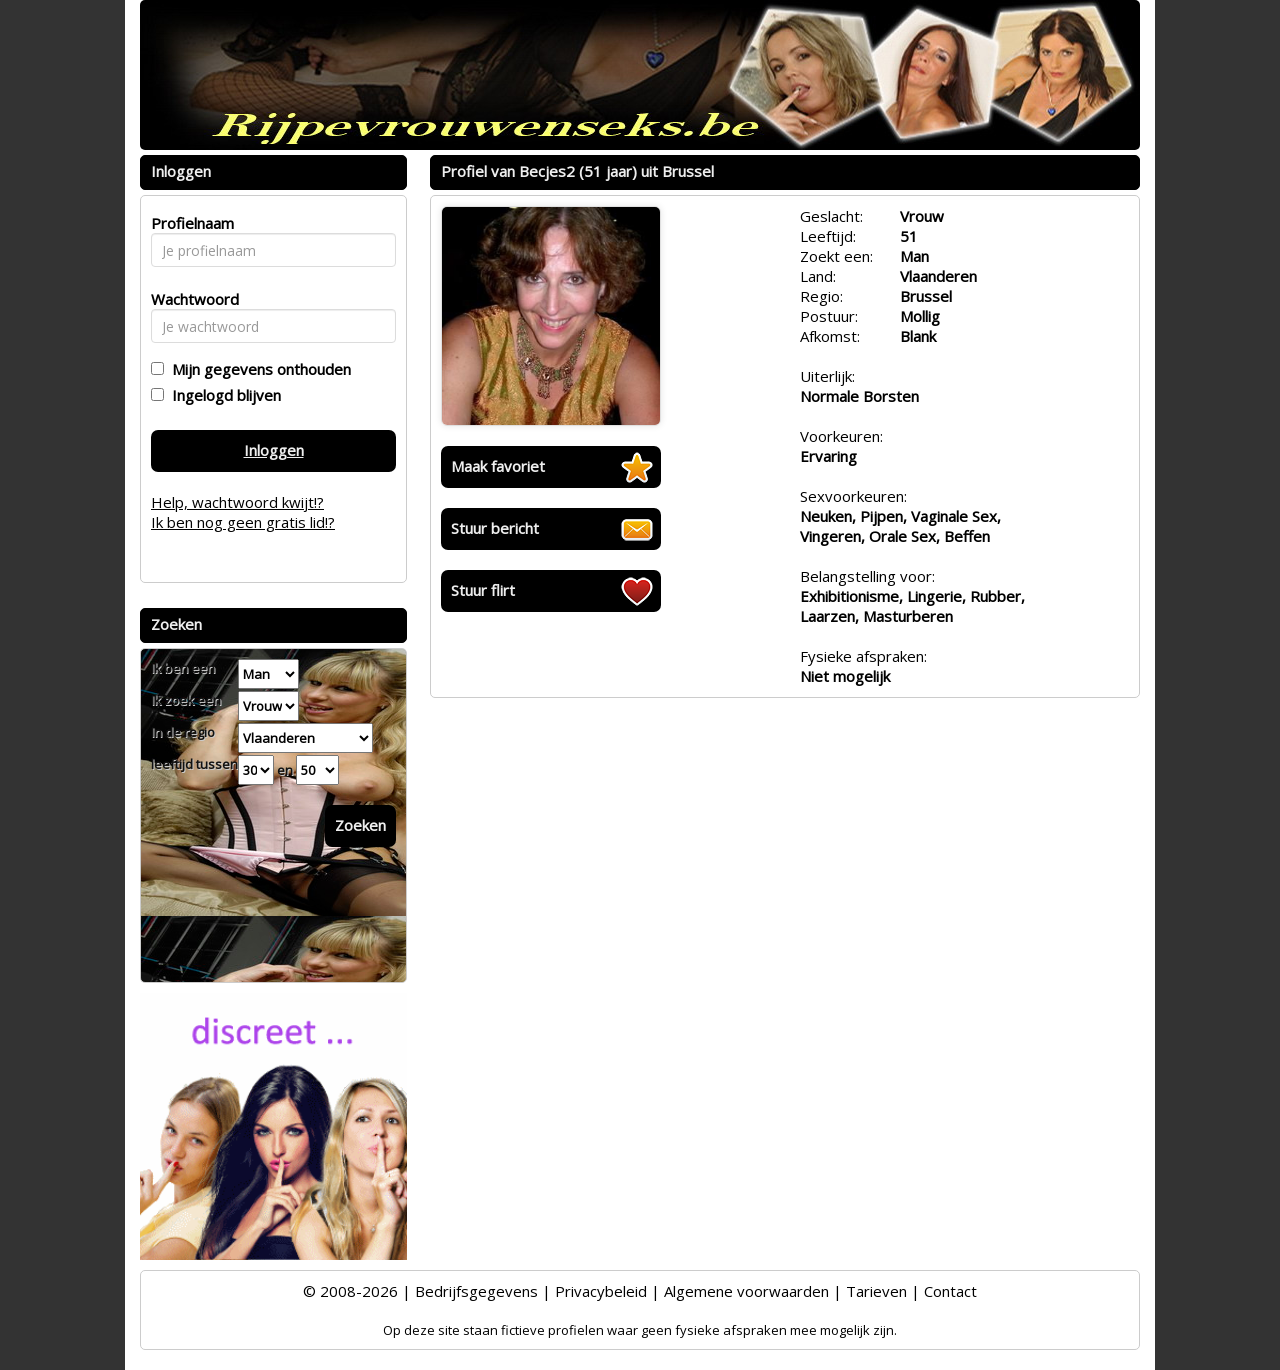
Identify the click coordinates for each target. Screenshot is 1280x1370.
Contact (950, 1291)
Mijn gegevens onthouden (257, 369)
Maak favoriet (498, 466)
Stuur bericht (495, 528)
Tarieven (876, 1291)
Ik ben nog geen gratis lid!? (243, 522)
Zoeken (360, 825)
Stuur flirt (483, 590)
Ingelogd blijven (222, 395)
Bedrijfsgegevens (476, 1291)
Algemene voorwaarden (746, 1291)
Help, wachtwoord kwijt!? (237, 502)
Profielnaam (189, 223)
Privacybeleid (601, 1291)
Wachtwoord (189, 299)
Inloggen (274, 450)
